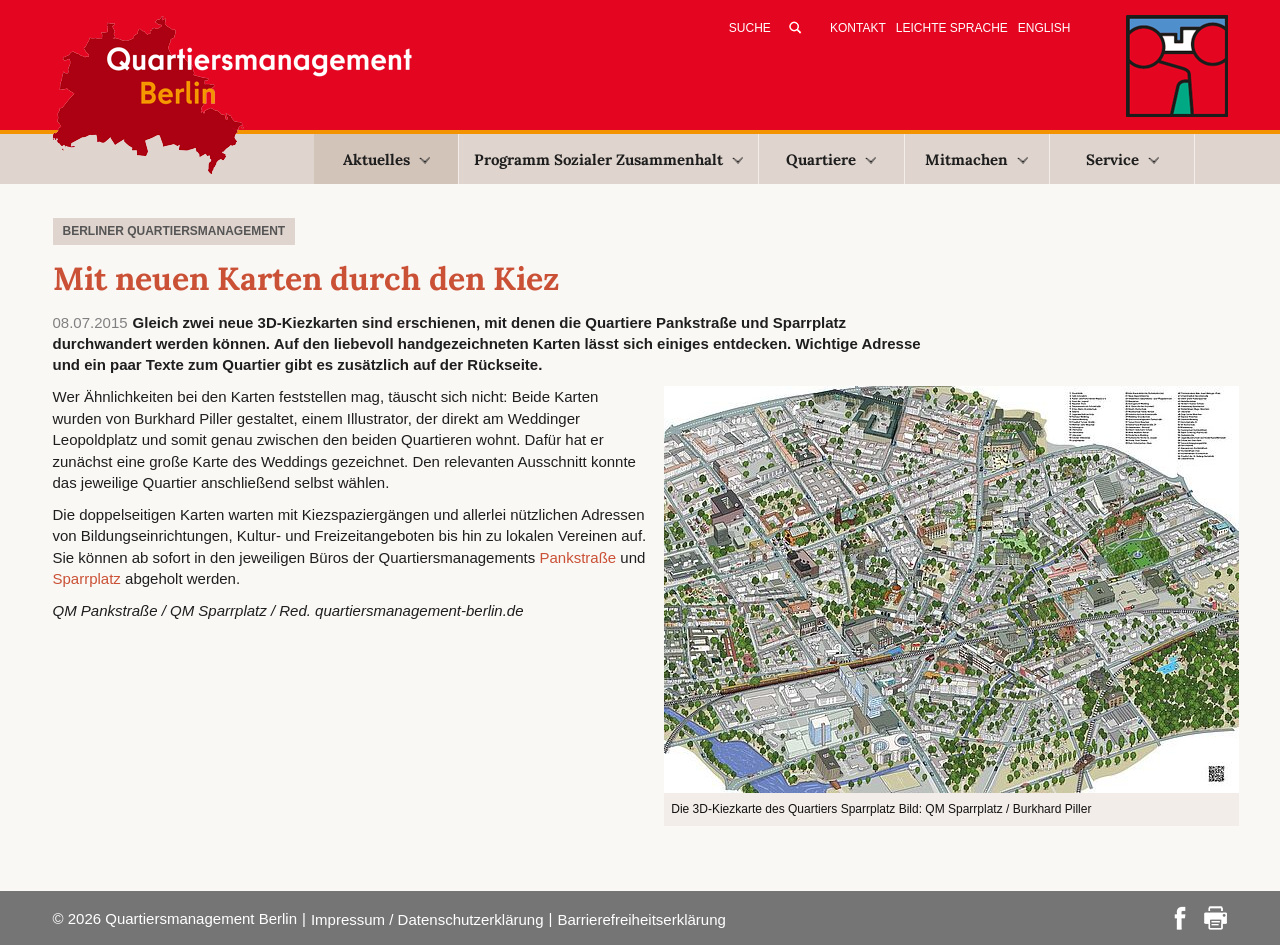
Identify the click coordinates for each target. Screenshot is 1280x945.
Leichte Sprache (952, 28)
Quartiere (831, 159)
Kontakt (858, 28)
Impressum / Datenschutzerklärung (427, 919)
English (1044, 28)
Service (1122, 159)
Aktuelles (386, 159)
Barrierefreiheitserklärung (641, 919)
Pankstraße (577, 557)
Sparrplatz (87, 578)
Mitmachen (976, 159)
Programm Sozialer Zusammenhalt (608, 159)
